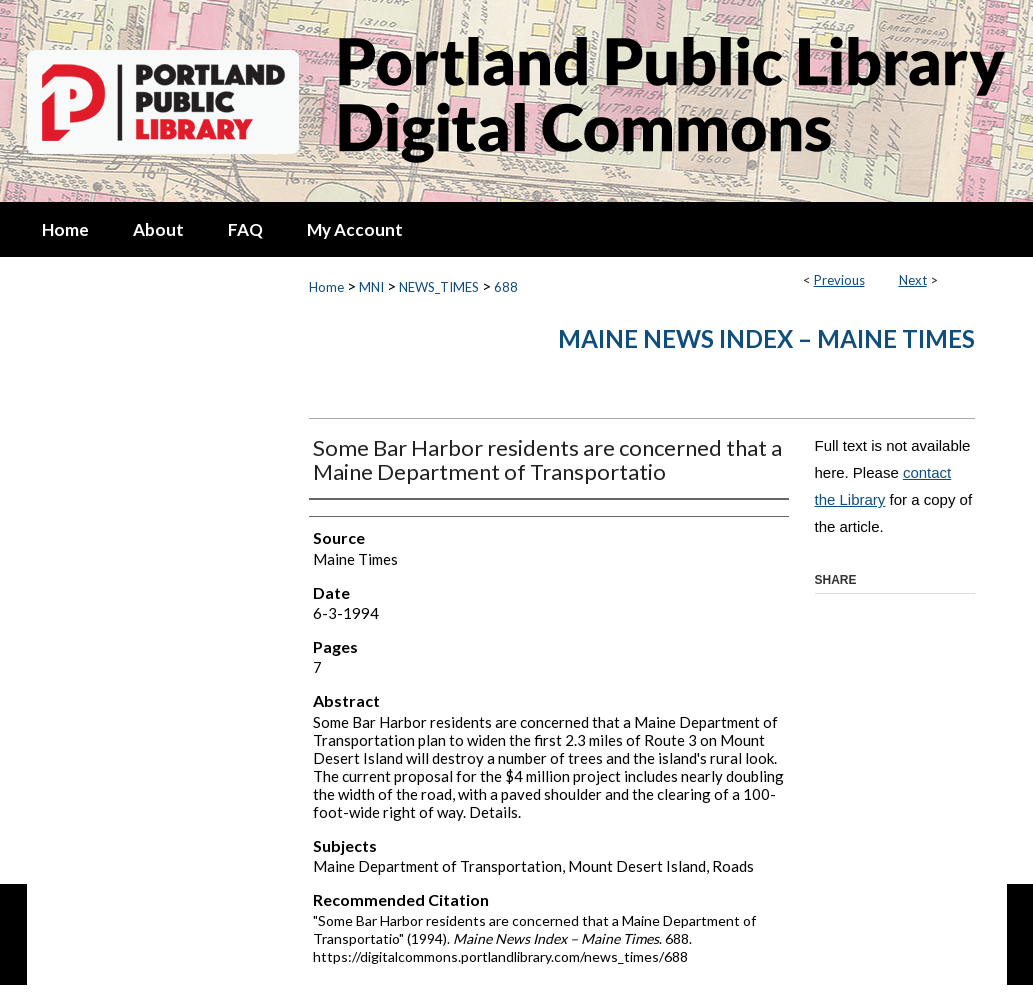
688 (506, 287)
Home (326, 287)
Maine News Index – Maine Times (766, 338)
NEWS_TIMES (439, 287)
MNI (371, 287)
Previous (839, 280)
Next (913, 280)
